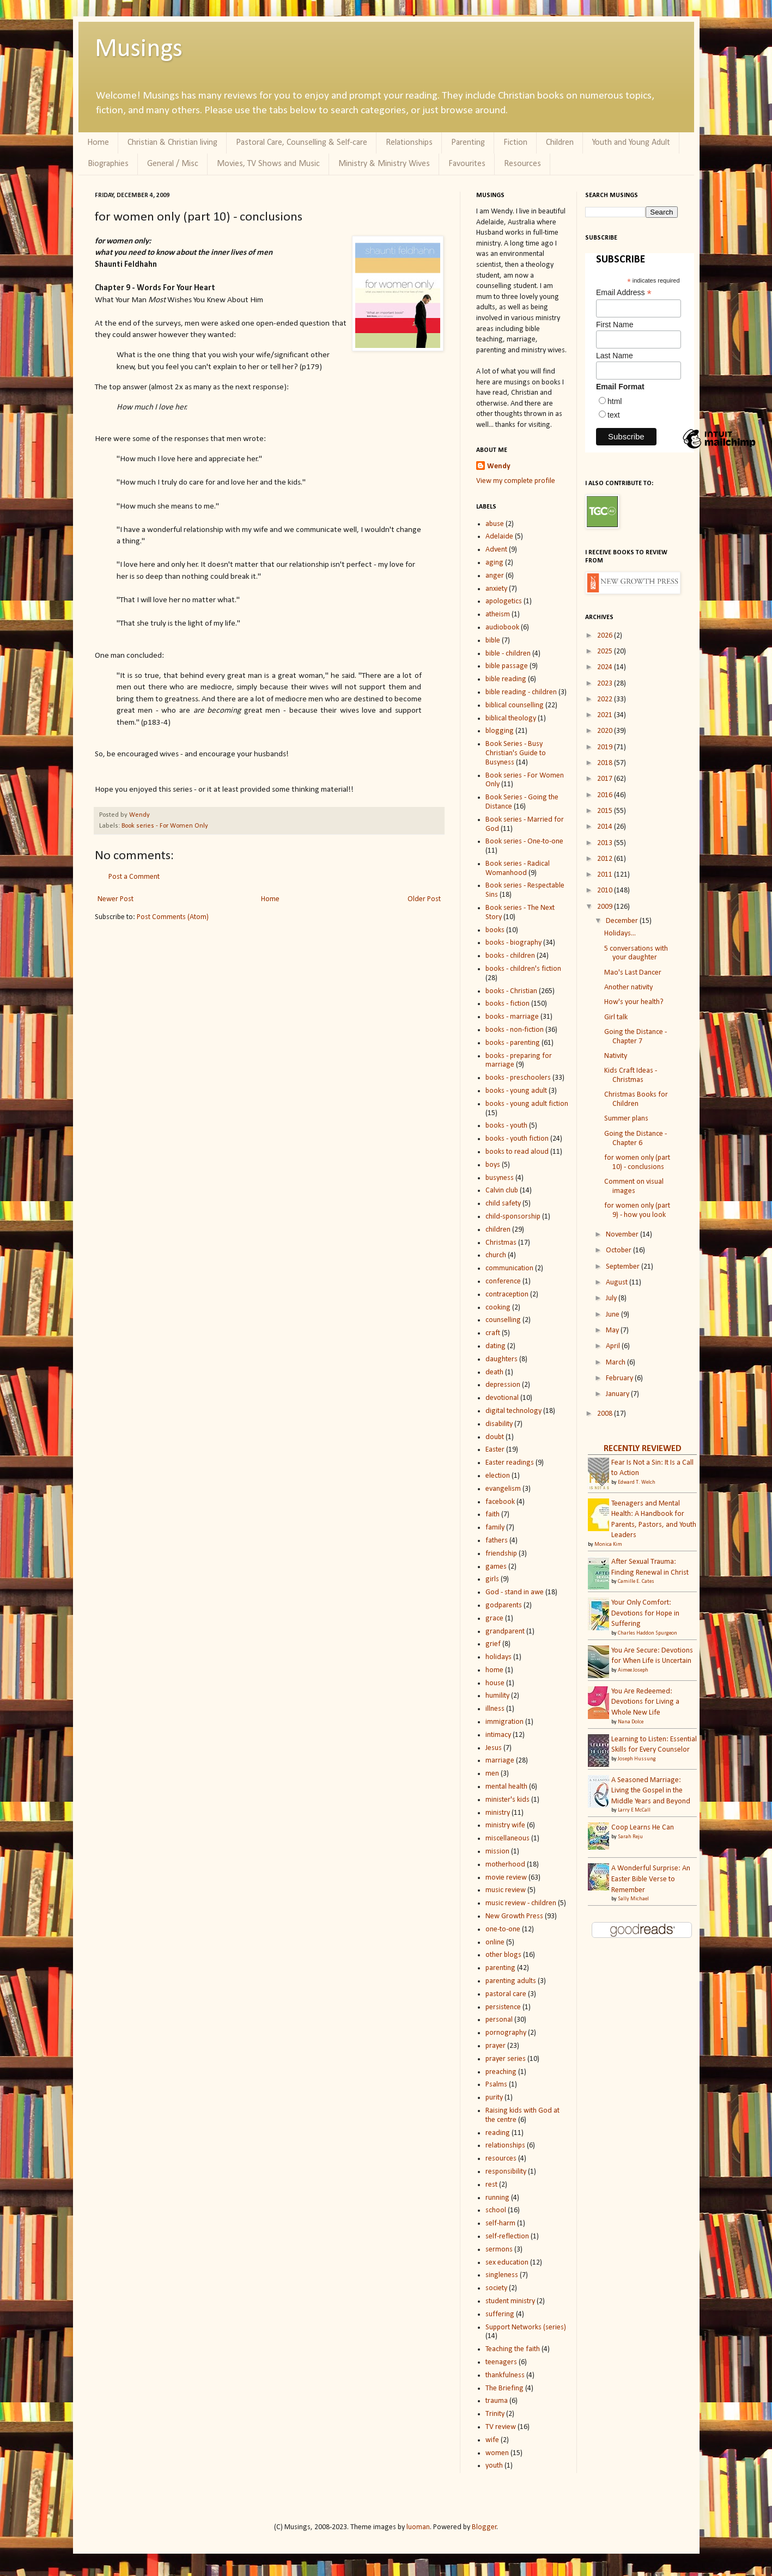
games (496, 1567)
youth (494, 2466)
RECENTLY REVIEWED (643, 1448)
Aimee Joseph (633, 1670)
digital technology (513, 1411)
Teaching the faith (512, 2349)
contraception (506, 1294)
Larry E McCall (634, 1810)
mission (497, 1851)
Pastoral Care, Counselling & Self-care (301, 142)
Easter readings (509, 1463)
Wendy (139, 815)
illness (494, 1709)
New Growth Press (514, 1916)
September (623, 1267)
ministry (497, 1813)
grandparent (505, 1631)
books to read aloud (517, 1152)
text (613, 415)
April (614, 1346)
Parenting (468, 142)
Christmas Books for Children (636, 1099)
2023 (605, 684)
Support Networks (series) (525, 2327)
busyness (499, 1178)
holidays (498, 1657)
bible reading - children (521, 692)
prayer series (505, 2059)
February (620, 1378)
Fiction (515, 142)
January (618, 1394)
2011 (605, 875)
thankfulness (505, 2375)
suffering (499, 2314)
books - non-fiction (514, 1030)
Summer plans (626, 1119)
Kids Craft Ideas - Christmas (630, 1075)
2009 (605, 907)
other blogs (503, 1955)
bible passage (506, 666)
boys (492, 1165)
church (495, 1255)
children (497, 1230)
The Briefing (504, 2388)
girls (492, 1579)
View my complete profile (515, 481)
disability (499, 1424)
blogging (499, 731)
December (623, 921)
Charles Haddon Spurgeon (647, 1633)
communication (509, 1268)
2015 (605, 811)
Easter (494, 1450)
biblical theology (510, 718)
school (495, 2210)
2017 (605, 779)
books (494, 930)
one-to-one (502, 1929)
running (497, 2198)
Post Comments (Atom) (173, 917)
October (619, 1250)
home (494, 1670)
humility (497, 1696)
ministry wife (505, 1825)
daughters (501, 1359)
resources (500, 2159)
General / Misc (172, 164)
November (623, 1235)
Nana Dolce (630, 1722)
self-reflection (507, 2236)
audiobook (502, 627)
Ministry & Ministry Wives (384, 164)
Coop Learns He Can (642, 1828)
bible (492, 641)
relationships (505, 2145)
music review (505, 1890)
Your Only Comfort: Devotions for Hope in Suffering (645, 1613)
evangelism (503, 1489)
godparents (503, 1605)
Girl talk (616, 1017)
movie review (506, 1878)
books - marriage (512, 1017)
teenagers (501, 2362)
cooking (497, 1308)
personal (499, 2020)
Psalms (496, 2085)
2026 (605, 636)
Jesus (493, 1748)
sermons (499, 2249)
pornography (505, 2033)
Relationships (409, 142)
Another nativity (628, 987)
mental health (506, 1787)
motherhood (505, 1865)
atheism (497, 614)
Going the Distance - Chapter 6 (635, 1138)
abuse (494, 524)
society (496, 2288)
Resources (522, 164)
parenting (500, 1968)
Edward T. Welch (636, 1482)
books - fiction (507, 1004)
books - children (510, 956)
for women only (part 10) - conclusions (637, 1162)
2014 (605, 827)
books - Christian (511, 991)
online (494, 1942)
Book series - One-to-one (524, 841)
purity (494, 2098)
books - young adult (516, 1091)
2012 (605, 859)
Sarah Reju (630, 1837)
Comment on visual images (634, 1186)
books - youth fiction (517, 1139)
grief (493, 1644)
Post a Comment (134, 877)
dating (495, 1346)
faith (492, 1514)
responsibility (505, 2172)
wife (492, 2440)
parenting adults (510, 1981)
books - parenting (512, 1043)
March (616, 1363)
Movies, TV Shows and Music (268, 164)
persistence (503, 2007)
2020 (605, 731)
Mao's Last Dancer (632, 973)
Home (98, 142)
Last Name (614, 355)
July (612, 1298)
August (617, 1282)
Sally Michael (633, 1899)
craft (492, 1333)
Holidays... (620, 933)
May (613, 1330)
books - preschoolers (518, 1078)
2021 (605, 715)
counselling (503, 1320)
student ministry (510, 2301)
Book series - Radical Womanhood (517, 868)
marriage (499, 1761)
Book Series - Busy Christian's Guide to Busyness (515, 753)
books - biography (513, 943)
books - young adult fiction (526, 1104)
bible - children (508, 654)
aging (494, 563)
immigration (504, 1722)
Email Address (624, 292)
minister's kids (507, 1800)
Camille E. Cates (636, 1581)
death (494, 1372)
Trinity (494, 2414)
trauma (496, 2401)
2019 (605, 747)
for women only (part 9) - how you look (637, 1210)
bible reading (505, 679)
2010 (605, 890)
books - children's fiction (523, 969)
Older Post (424, 899)
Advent (496, 550)
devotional (502, 1398)
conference (503, 1281)
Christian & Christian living (172, 142)
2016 (605, 795)
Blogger (484, 2527)
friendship (501, 1554)
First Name (614, 324)
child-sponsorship (512, 1217)
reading (497, 2133)
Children (560, 142)
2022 (605, 699)
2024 (605, 667)
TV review (500, 2427)
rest (491, 2185)
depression (502, 1385)
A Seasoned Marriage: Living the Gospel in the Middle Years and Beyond (650, 1791)
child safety (503, 1204)
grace (494, 1618)
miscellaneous (507, 1838)
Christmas (500, 1243)
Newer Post (115, 899)
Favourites (466, 164)
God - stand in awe (514, 1592)
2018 (605, 763)
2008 (605, 1414)
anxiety (496, 589)
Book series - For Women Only (164, 826)
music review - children (520, 1903)
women (497, 2453)
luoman (418, 2527)
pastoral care (505, 1994)
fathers (496, 1541)
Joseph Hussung (637, 1759)
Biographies (108, 164)
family (494, 1527)
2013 (605, 843)
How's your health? (634, 1002)
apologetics (503, 601)
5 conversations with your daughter (636, 953)
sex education (506, 2263)
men (492, 1774)
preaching (500, 2072)
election (497, 1476)
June (613, 1315)
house (494, 1683)
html (614, 401)
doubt (494, 1437)
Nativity (615, 1056)
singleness (501, 2275)
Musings (139, 49)
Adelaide (499, 537)
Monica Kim (608, 1544)
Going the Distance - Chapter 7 (635, 1036)
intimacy (498, 1735)
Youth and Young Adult (631, 142)
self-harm (500, 2223)
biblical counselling (514, 705)
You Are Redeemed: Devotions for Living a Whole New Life (645, 1702)
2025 (605, 651)
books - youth (506, 1126)
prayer (495, 2046)
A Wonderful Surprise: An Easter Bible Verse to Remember (650, 1879)
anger (494, 576)
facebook (500, 1502)
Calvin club (501, 1190)
